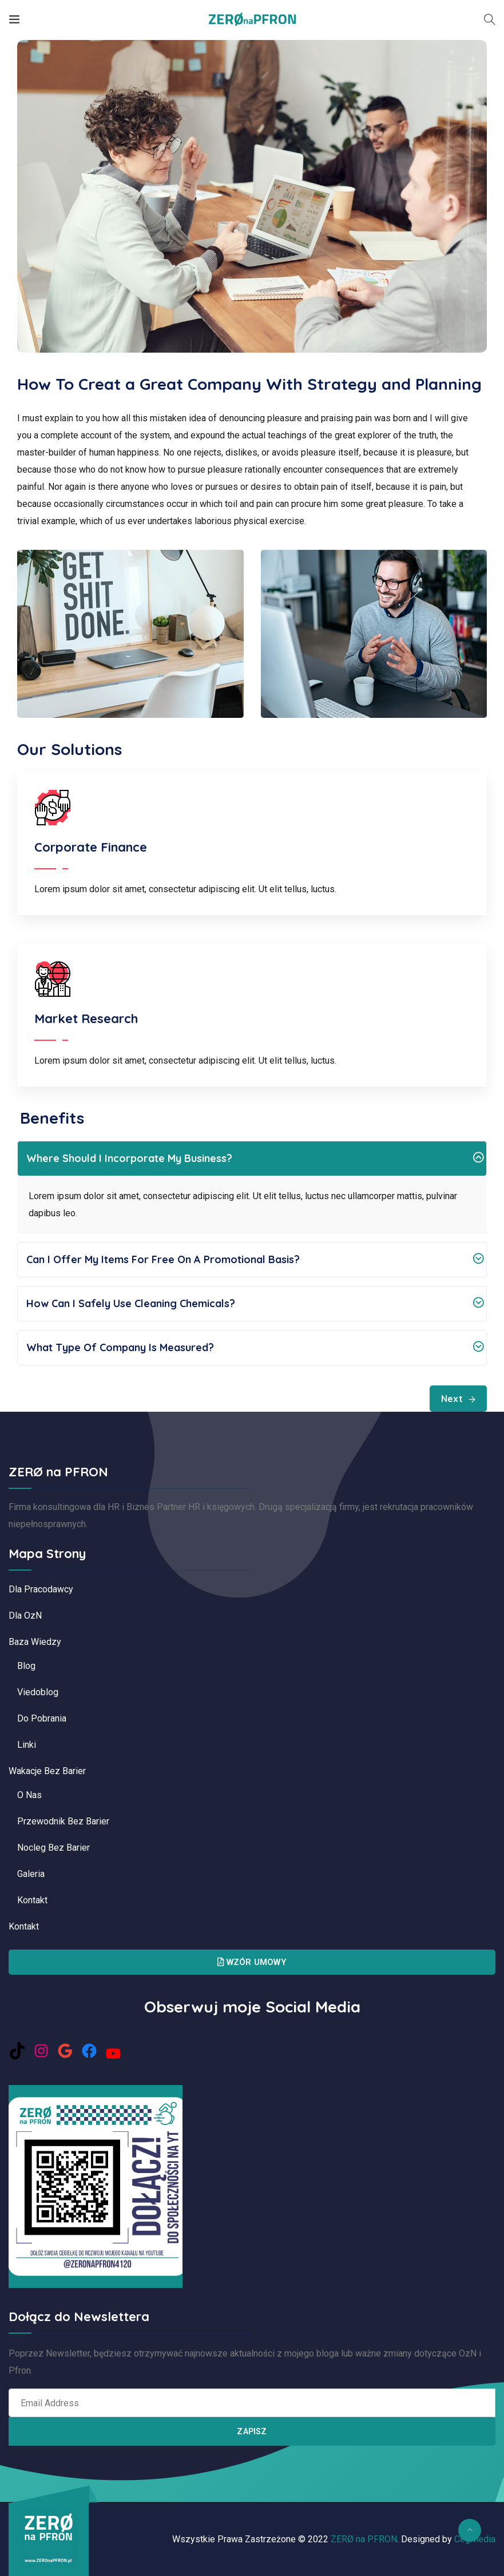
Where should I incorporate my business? (254, 1158)
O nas (29, 1795)
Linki (26, 1744)
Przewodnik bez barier (63, 1821)
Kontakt (32, 1900)
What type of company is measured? (254, 1347)
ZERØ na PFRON (364, 2539)
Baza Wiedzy (35, 1641)
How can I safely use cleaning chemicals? (254, 1303)
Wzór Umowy (251, 1962)
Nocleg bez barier (53, 1847)
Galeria (31, 1873)
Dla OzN (25, 1615)
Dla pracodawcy (41, 1589)
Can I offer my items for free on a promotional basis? (254, 1259)
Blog (26, 1665)
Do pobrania (41, 1718)
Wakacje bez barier (47, 1771)
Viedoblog (37, 1692)
